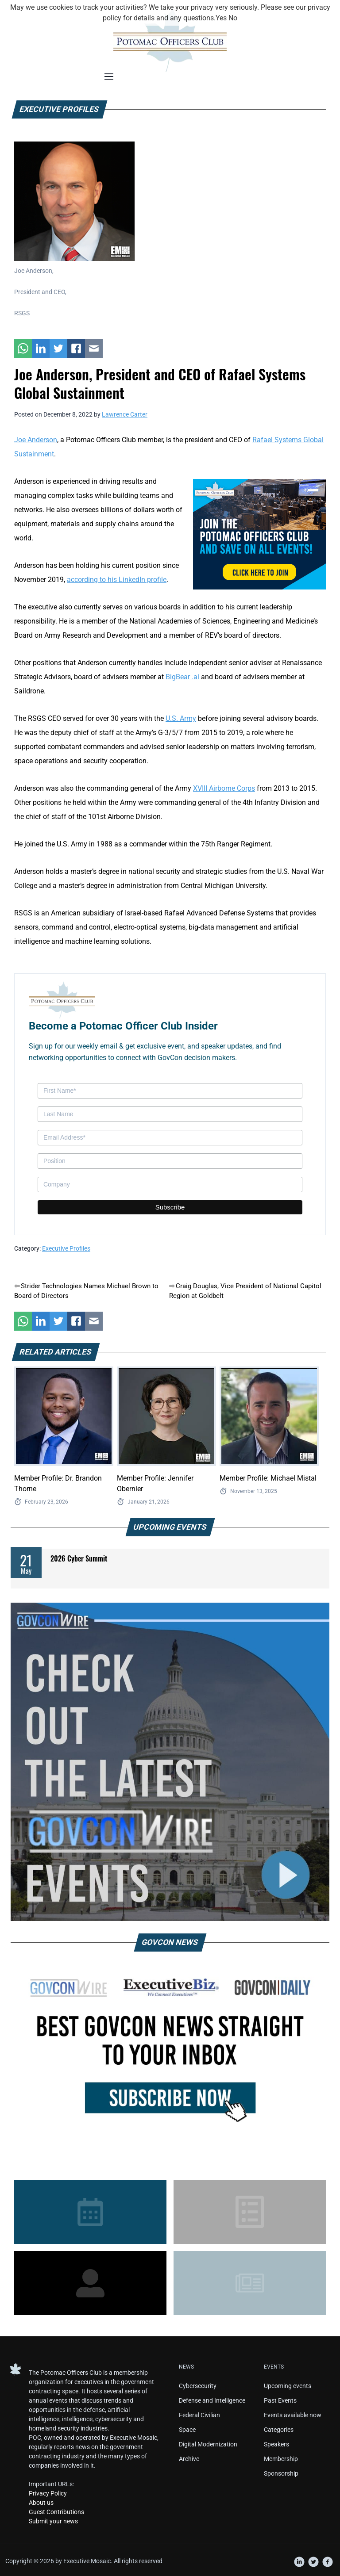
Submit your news (53, 2521)
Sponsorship (281, 2473)
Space (187, 2429)
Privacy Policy (48, 2493)
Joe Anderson (35, 440)
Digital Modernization (208, 2444)
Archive (189, 2458)
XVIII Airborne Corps (224, 788)
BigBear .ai (182, 677)
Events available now (292, 2415)
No (232, 18)
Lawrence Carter (124, 414)
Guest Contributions (56, 2511)
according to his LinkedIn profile (116, 579)
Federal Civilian (199, 2415)
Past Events (280, 2400)
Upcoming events (287, 2385)
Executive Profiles (66, 1248)
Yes (221, 18)
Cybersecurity (197, 2385)
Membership (281, 2458)
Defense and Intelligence (212, 2400)
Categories (279, 2429)
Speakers (276, 2444)
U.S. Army (181, 718)
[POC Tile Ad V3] (259, 533)
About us (41, 2502)
